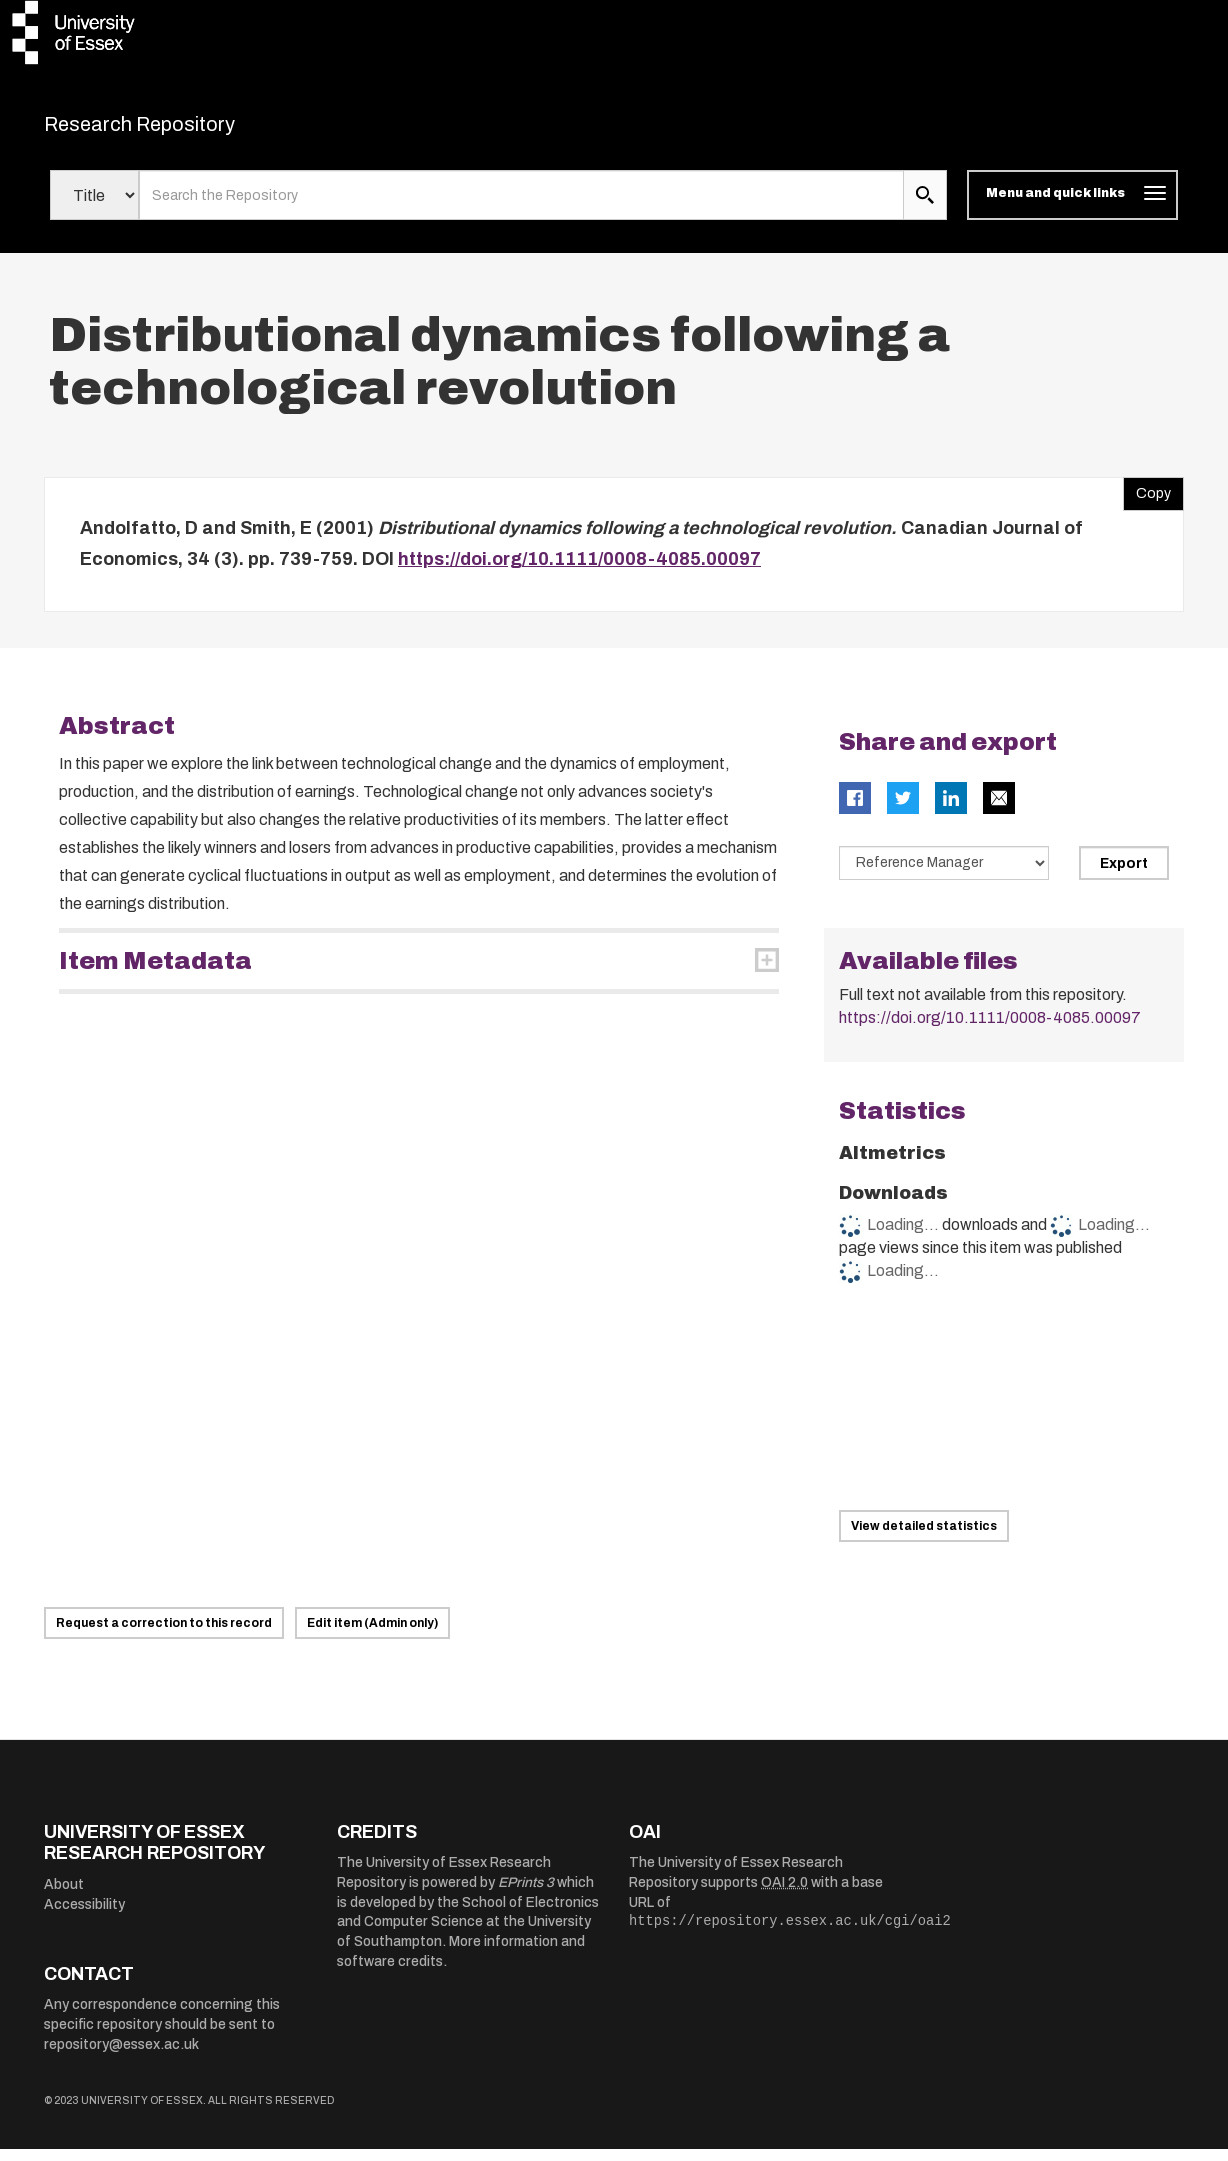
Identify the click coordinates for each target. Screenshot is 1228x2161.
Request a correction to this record (164, 1635)
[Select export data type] (944, 875)
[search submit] (925, 208)
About (64, 1896)
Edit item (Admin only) (372, 1635)
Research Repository (184, 130)
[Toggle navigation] (1072, 208)
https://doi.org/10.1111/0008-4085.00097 (579, 572)
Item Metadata (155, 973)
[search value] (521, 208)
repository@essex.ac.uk (121, 2056)
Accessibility (84, 1916)
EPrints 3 (526, 1894)
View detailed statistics (924, 1538)
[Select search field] (94, 208)
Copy (1147, 501)
